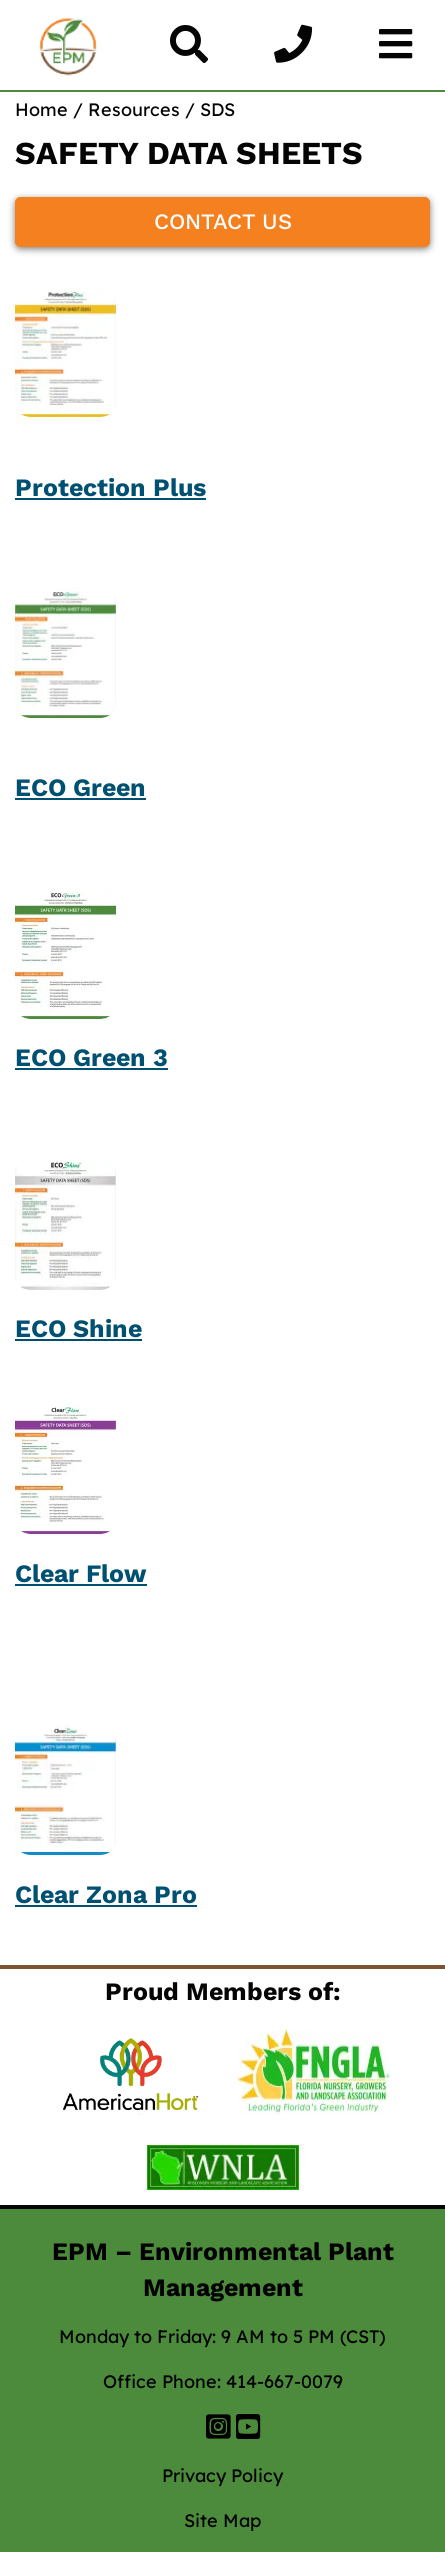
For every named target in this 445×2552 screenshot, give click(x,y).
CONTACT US (223, 221)
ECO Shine (78, 1328)
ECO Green (80, 787)
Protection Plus (110, 487)
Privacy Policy (222, 2475)
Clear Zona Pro (106, 1894)
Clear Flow (81, 1573)
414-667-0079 (284, 2381)
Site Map (222, 2520)
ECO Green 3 (91, 1057)
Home (41, 109)
